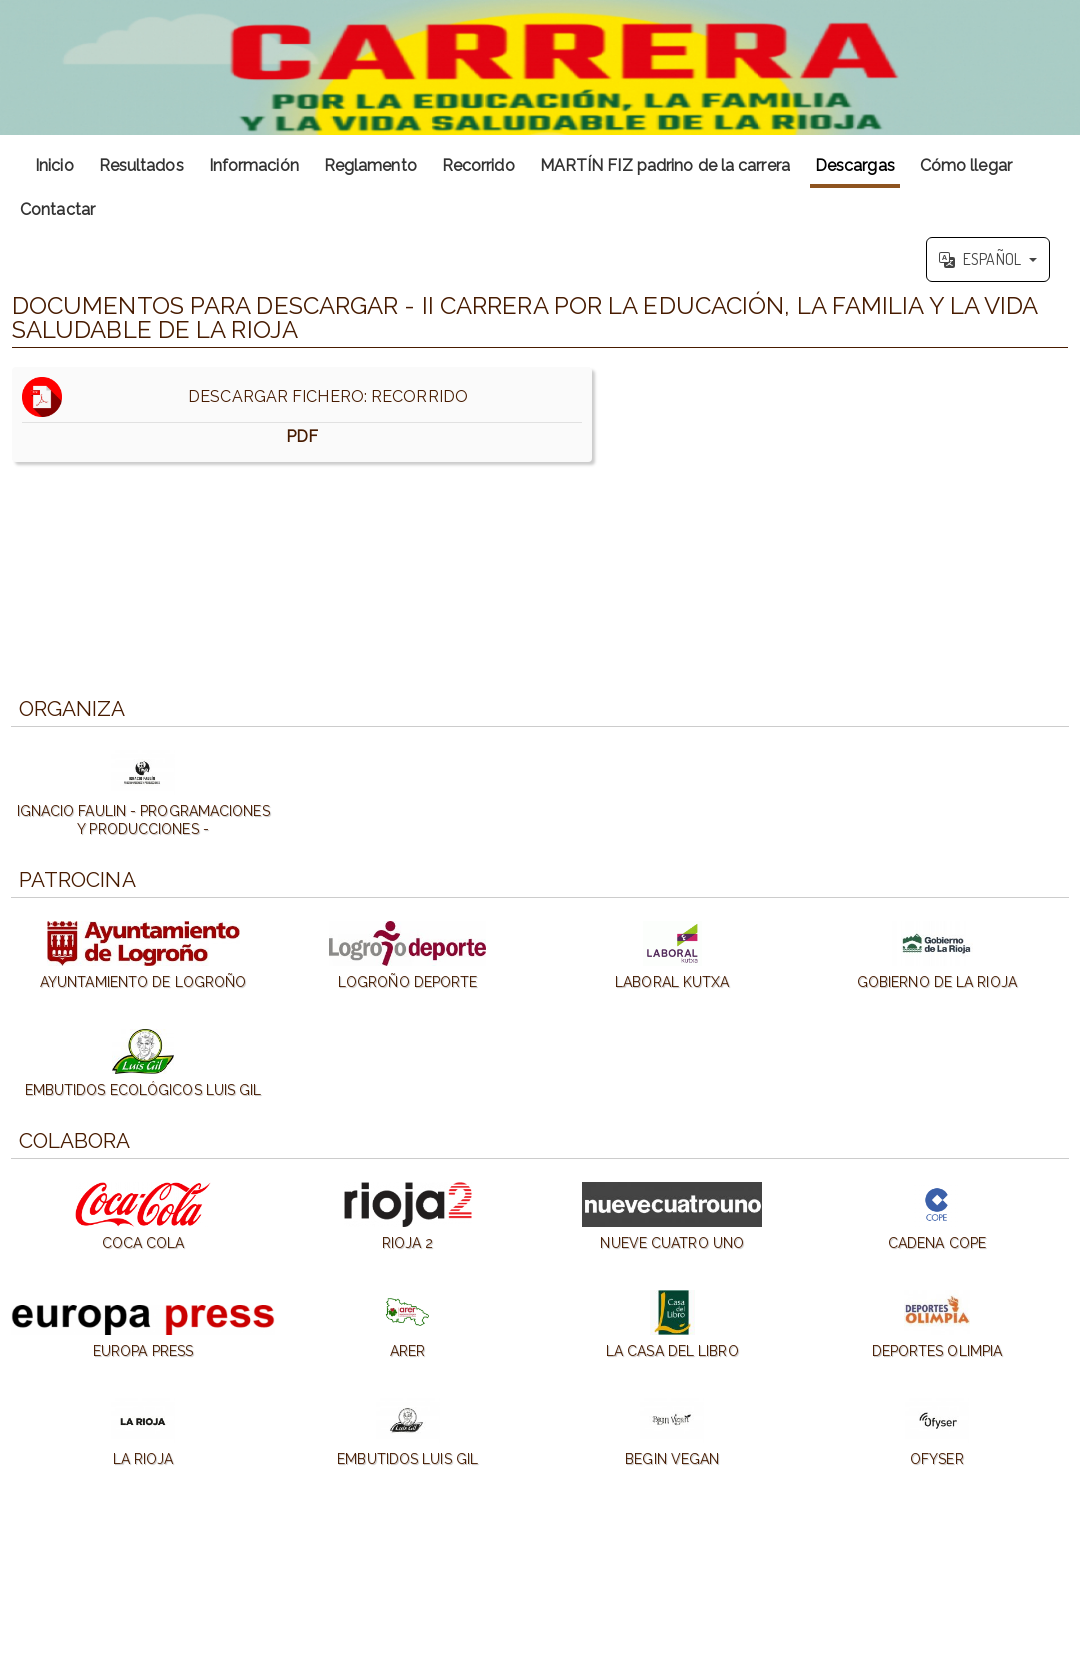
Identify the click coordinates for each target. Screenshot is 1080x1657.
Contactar (57, 209)
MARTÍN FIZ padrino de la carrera (665, 165)
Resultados (141, 165)
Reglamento (370, 165)
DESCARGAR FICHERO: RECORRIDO (302, 414)
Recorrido (478, 165)
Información (254, 165)
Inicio (54, 165)
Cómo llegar (966, 165)
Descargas (855, 165)
